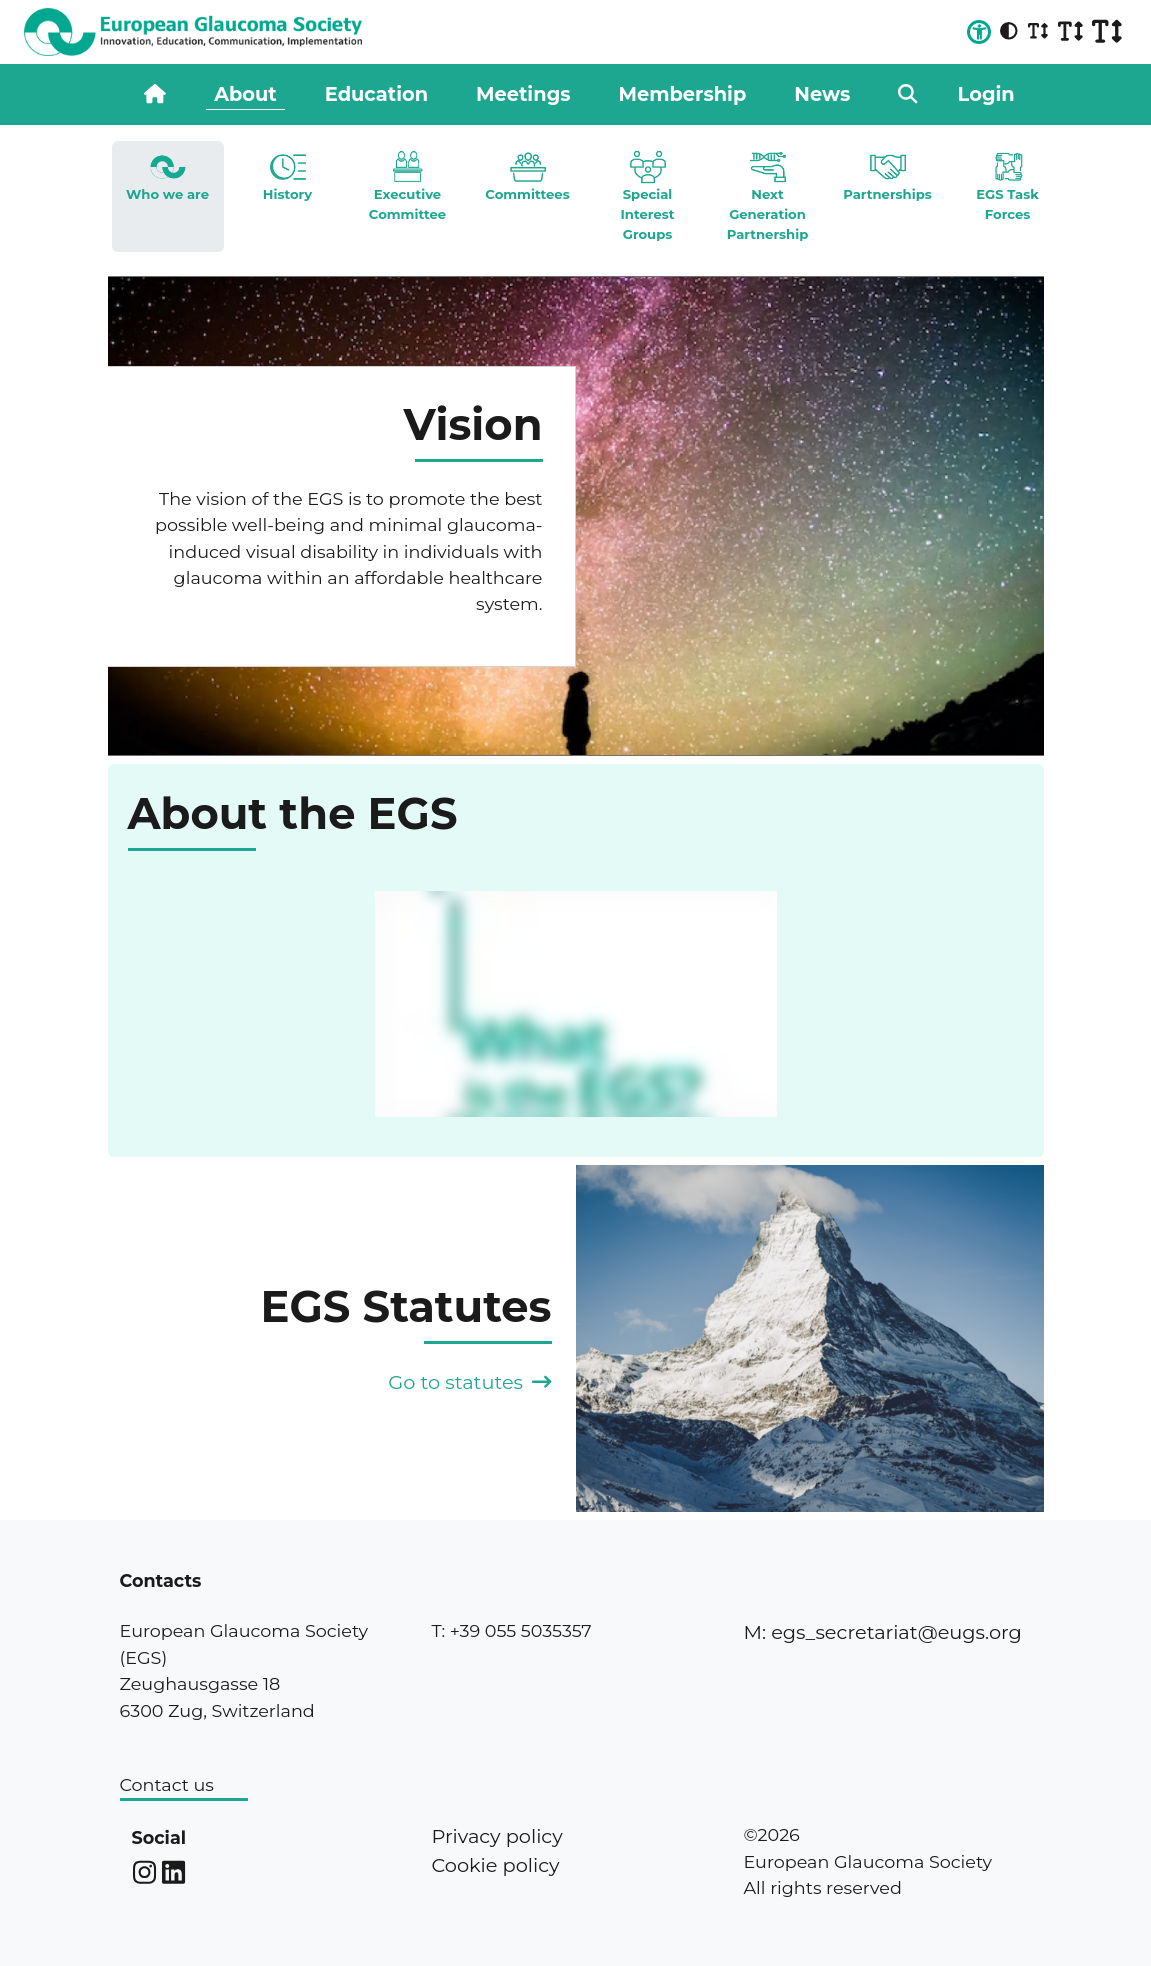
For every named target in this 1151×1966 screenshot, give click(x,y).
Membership (683, 94)
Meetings (523, 94)
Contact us (167, 1784)
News (822, 94)
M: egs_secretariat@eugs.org (882, 1632)
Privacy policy (496, 1836)
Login (986, 94)
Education (376, 94)
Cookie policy (495, 1865)
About (245, 94)
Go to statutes (469, 1382)
